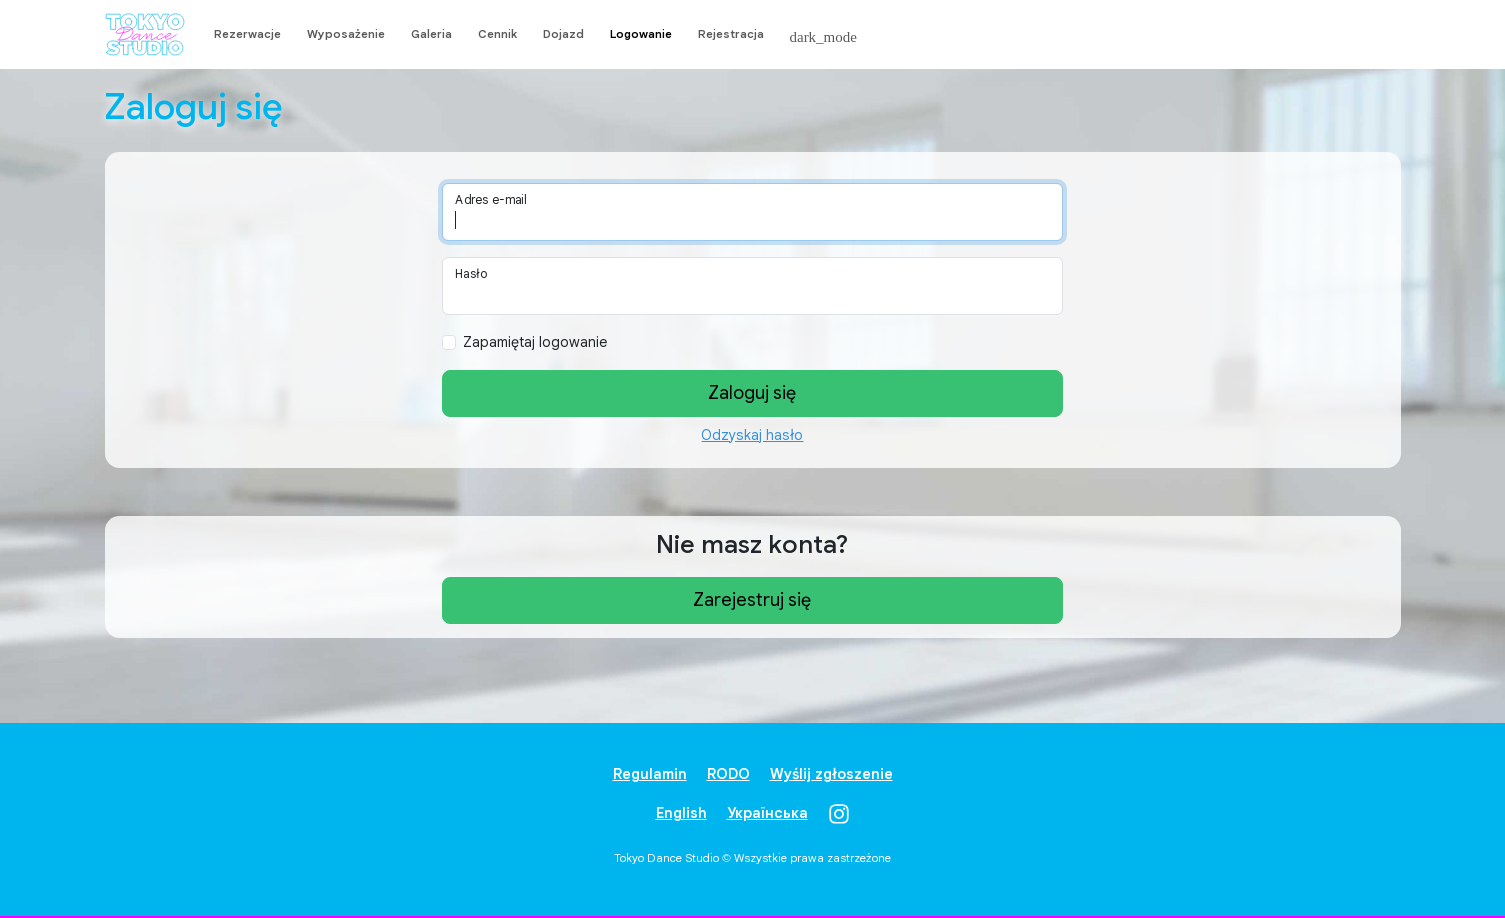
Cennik (497, 34)
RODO (728, 774)
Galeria (431, 34)
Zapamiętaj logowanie (535, 342)
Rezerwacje (247, 34)
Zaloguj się (752, 393)
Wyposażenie (346, 34)
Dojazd (563, 34)
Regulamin (650, 774)
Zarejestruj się (752, 600)
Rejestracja (731, 34)
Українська (767, 813)
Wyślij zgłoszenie (831, 774)
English (681, 813)
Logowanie (641, 34)
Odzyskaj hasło (752, 435)
